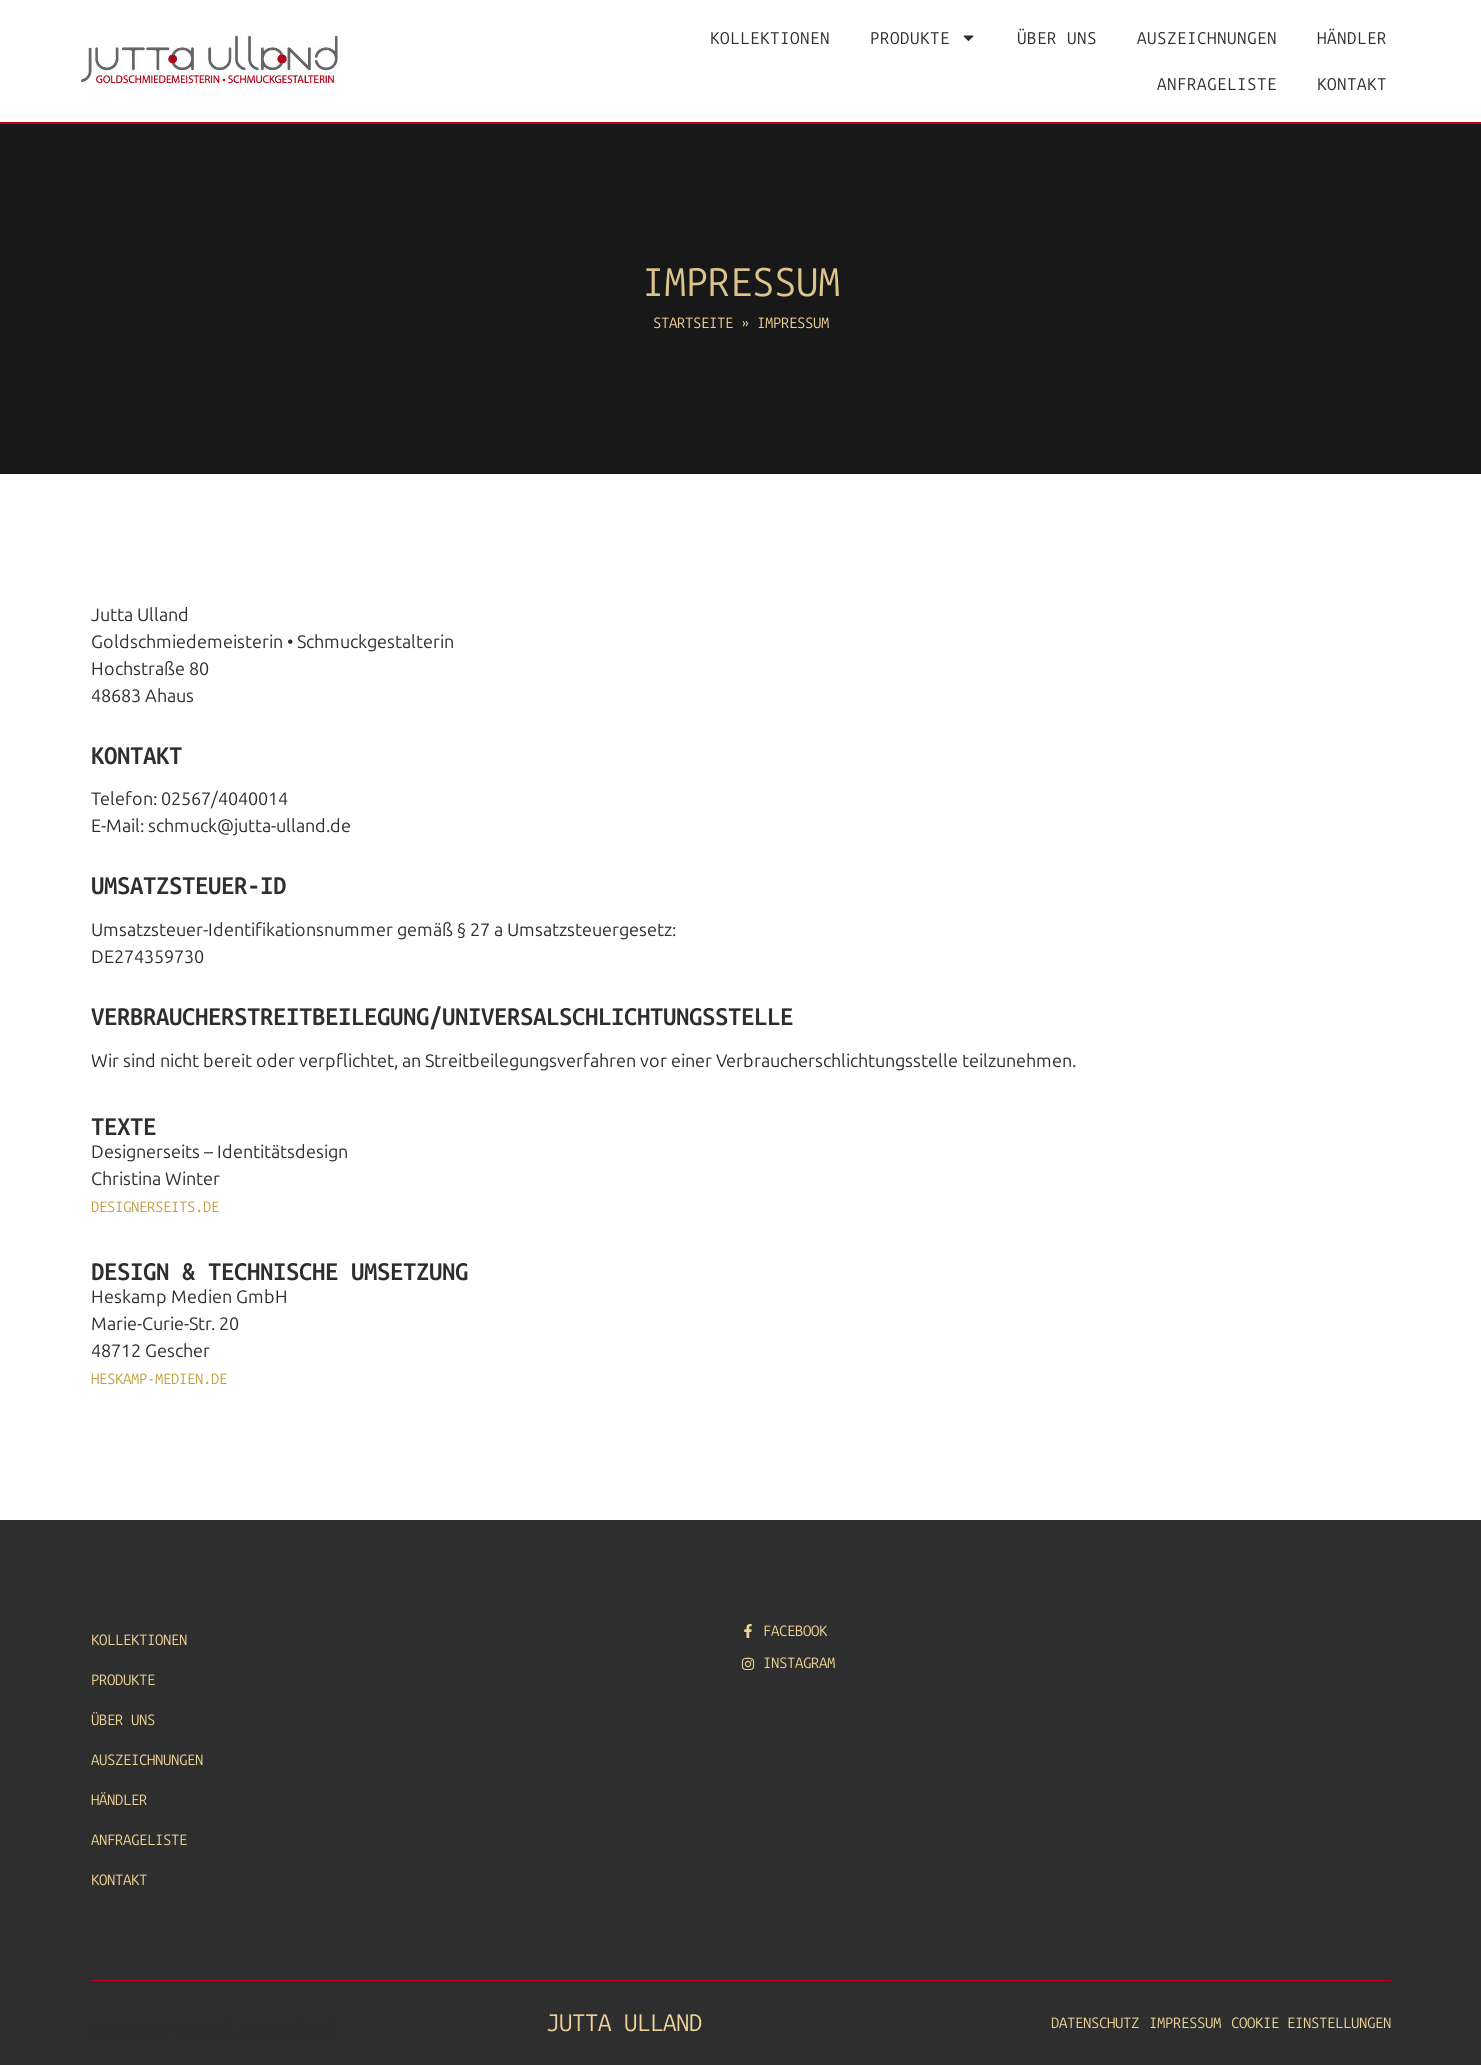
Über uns (1057, 38)
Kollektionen (770, 38)
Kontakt (1352, 84)
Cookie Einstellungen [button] (1311, 2023)
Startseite (693, 323)
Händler (1352, 38)
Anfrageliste (1217, 84)
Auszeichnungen (1207, 38)
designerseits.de (155, 1207)
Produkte (923, 37)
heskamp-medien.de (159, 1379)
